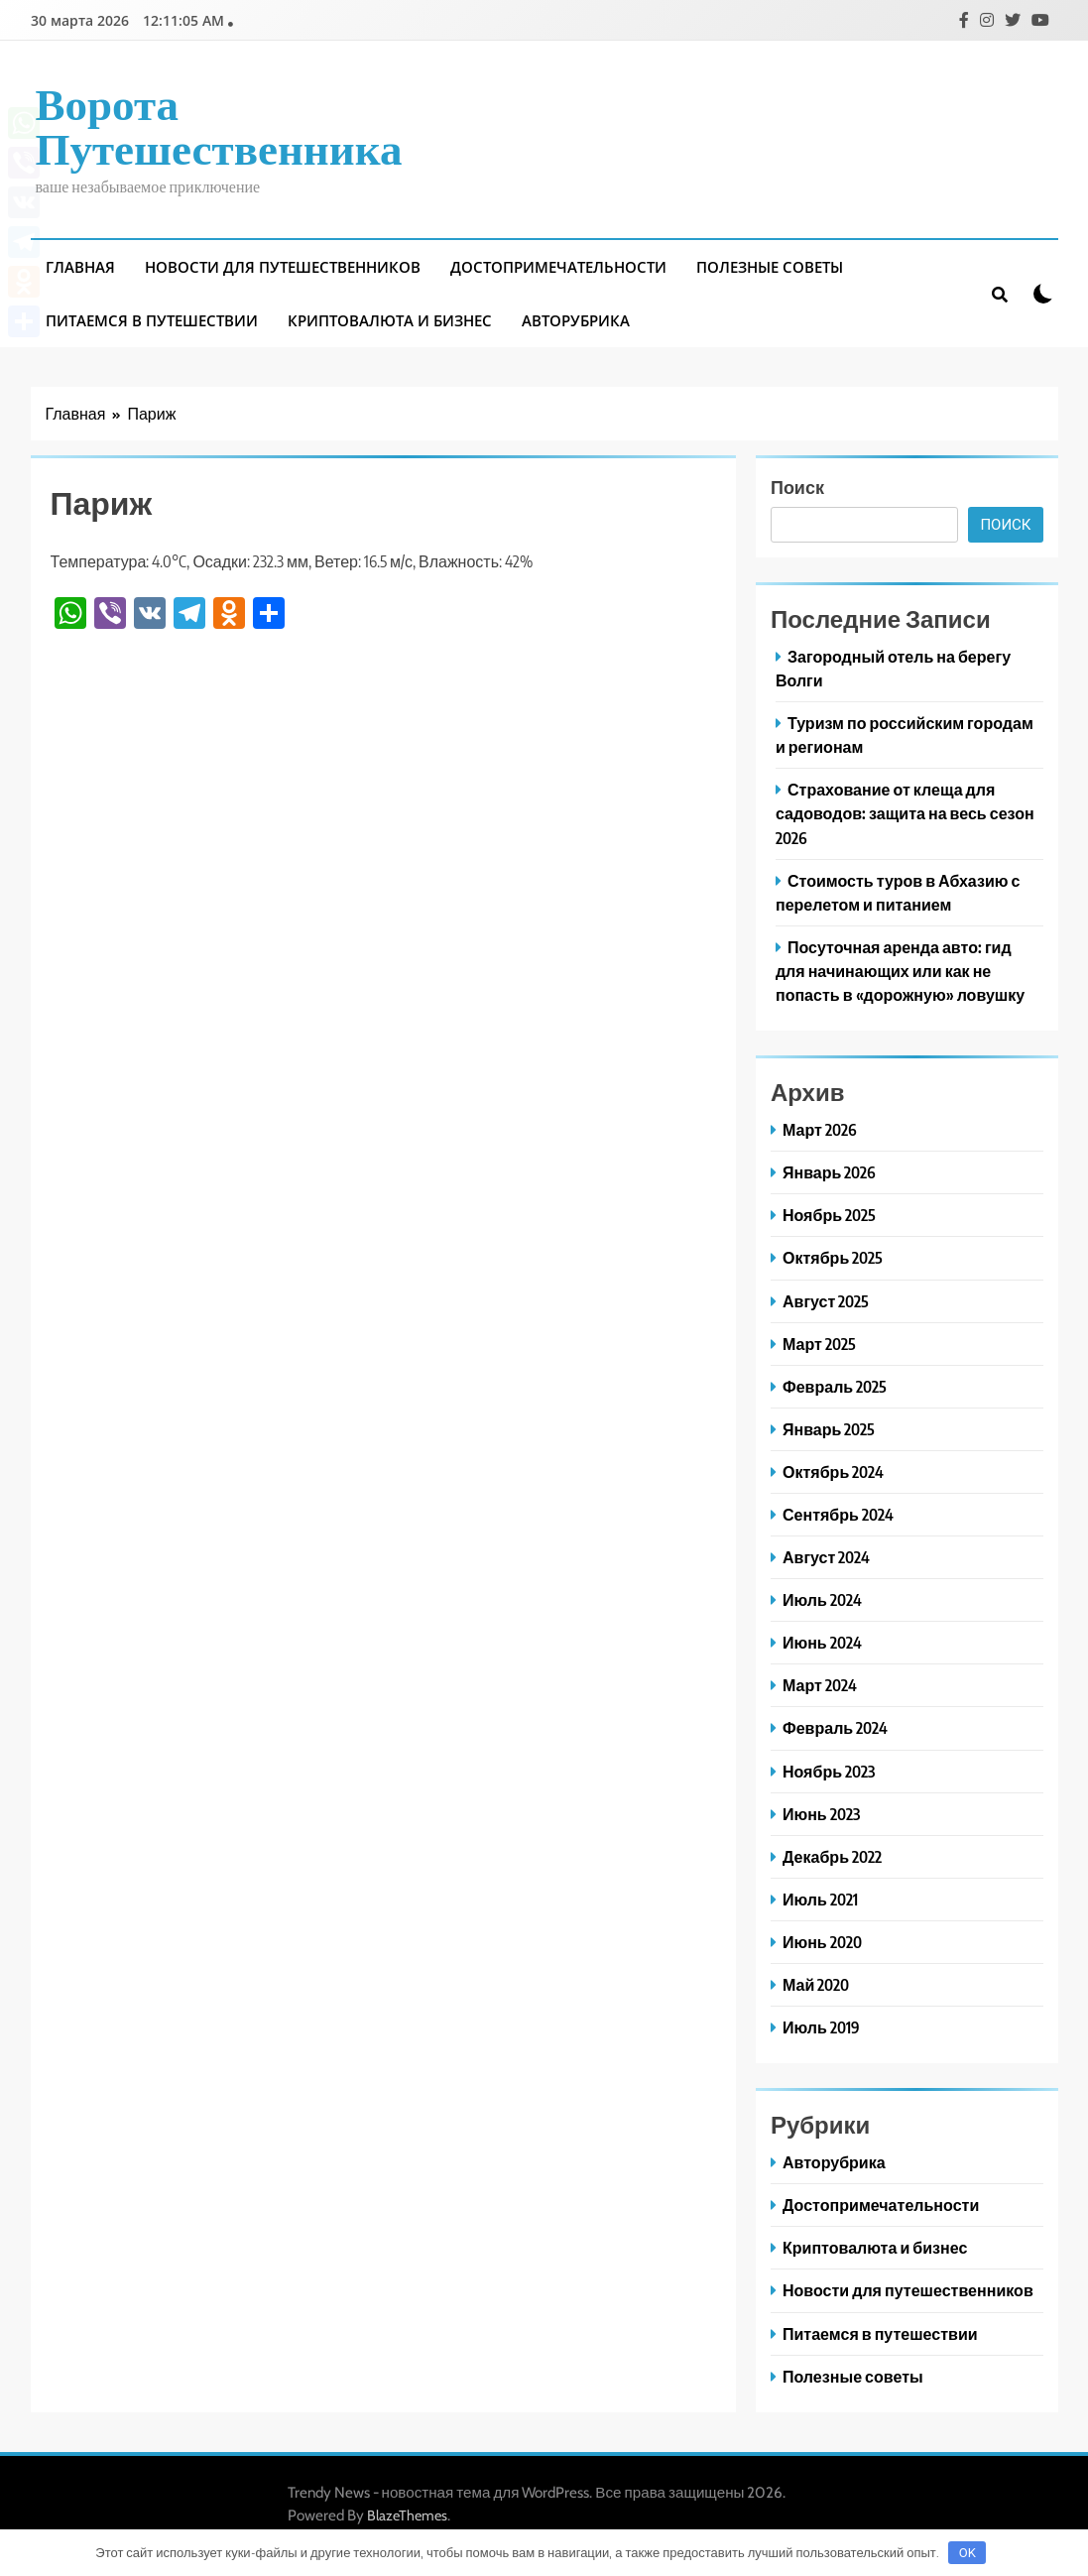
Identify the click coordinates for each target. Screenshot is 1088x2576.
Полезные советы (769, 267)
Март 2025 (819, 1343)
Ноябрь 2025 (829, 1214)
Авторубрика (576, 320)
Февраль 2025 (835, 1386)
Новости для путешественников (283, 267)
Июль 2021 (820, 1899)
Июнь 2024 (822, 1642)
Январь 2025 (829, 1428)
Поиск (797, 486)
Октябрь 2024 (833, 1471)
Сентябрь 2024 (838, 1514)
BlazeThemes (407, 2515)
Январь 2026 (829, 1172)
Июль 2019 (821, 2027)
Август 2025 (826, 1300)
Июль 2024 (822, 1599)
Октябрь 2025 (833, 1257)
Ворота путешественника (219, 124)
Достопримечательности (558, 267)
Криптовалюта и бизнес (390, 320)
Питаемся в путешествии (152, 320)
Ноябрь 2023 (829, 1771)
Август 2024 (826, 1556)
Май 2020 (816, 1984)
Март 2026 (820, 1129)
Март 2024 (820, 1684)
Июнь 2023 (821, 1813)
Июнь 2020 (822, 1941)
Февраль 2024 (835, 1727)
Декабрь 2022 (832, 1856)
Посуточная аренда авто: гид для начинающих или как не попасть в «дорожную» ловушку (900, 970)
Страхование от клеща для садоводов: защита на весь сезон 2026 (905, 813)
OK (967, 2552)
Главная (80, 267)
